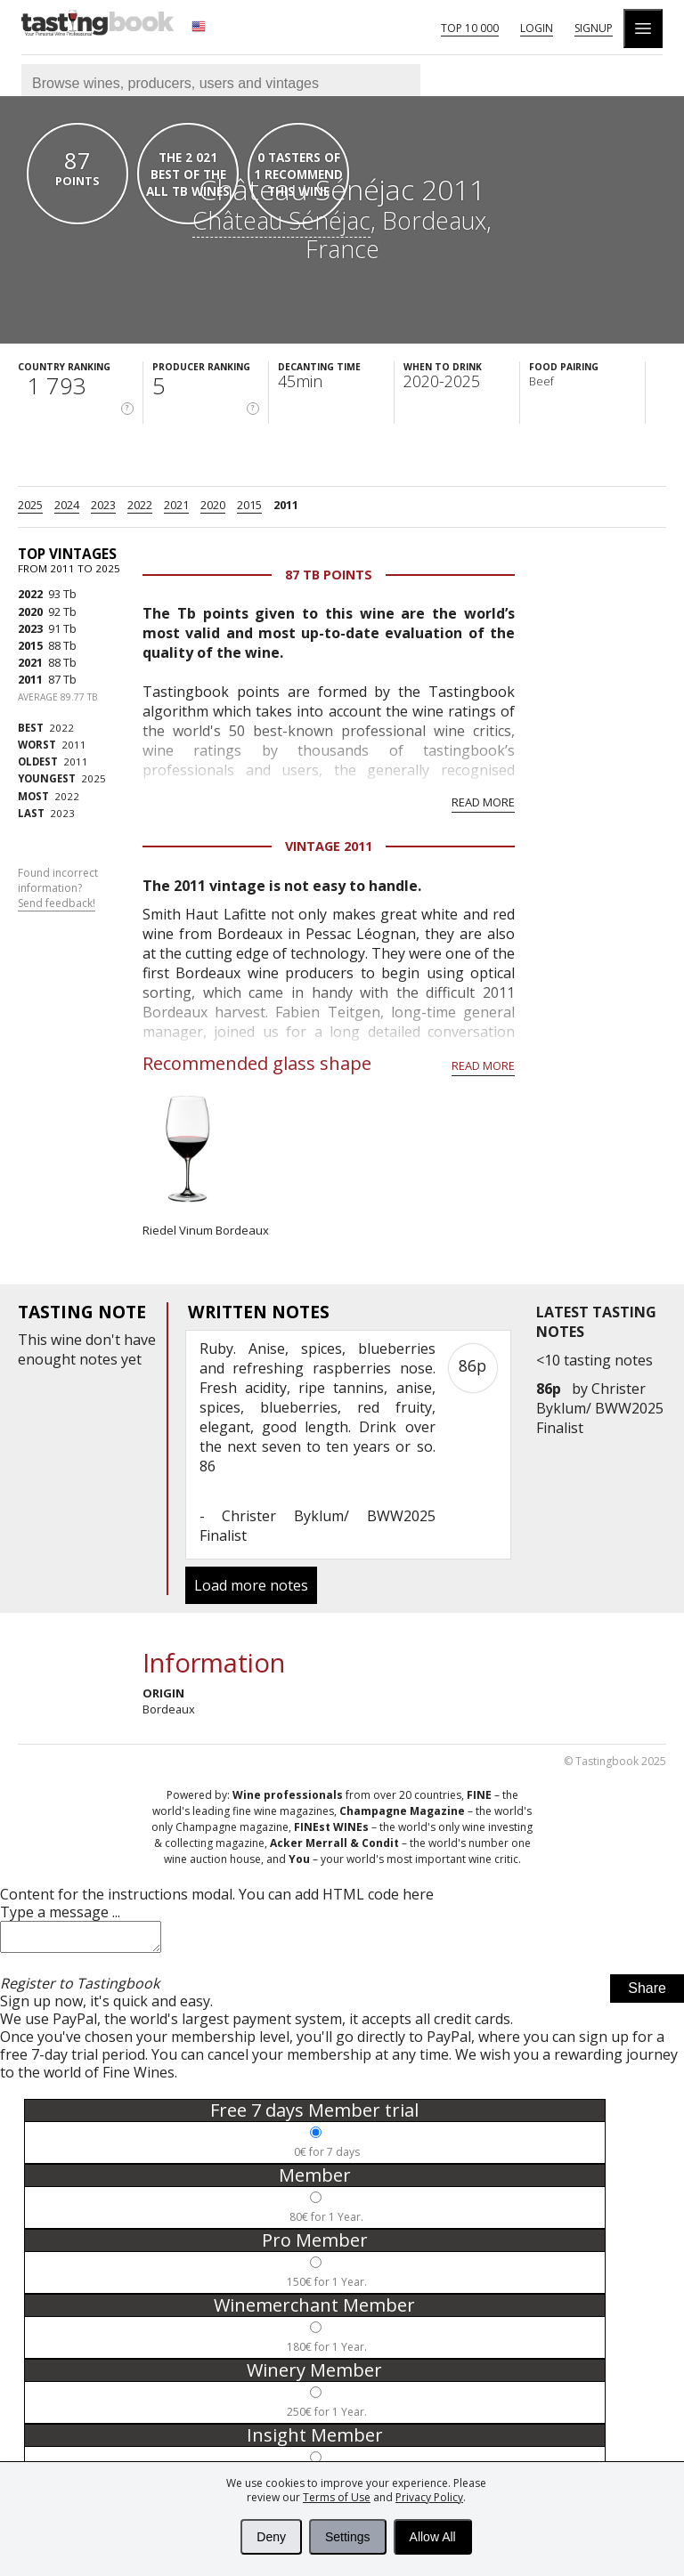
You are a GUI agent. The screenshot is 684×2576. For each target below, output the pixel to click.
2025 (30, 505)
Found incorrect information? (58, 888)
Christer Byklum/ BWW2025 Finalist (600, 1408)
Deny (271, 2537)
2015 (249, 505)
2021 (176, 505)
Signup (593, 28)
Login (536, 28)
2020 (212, 505)
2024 (66, 505)
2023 (103, 505)
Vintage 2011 (328, 846)
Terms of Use (336, 2497)
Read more (483, 802)
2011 (285, 505)
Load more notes (251, 1585)
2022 (139, 505)
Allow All (433, 2537)
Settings (347, 2537)
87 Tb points (328, 574)
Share (647, 1993)
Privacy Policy (429, 2497)
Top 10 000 (470, 28)
